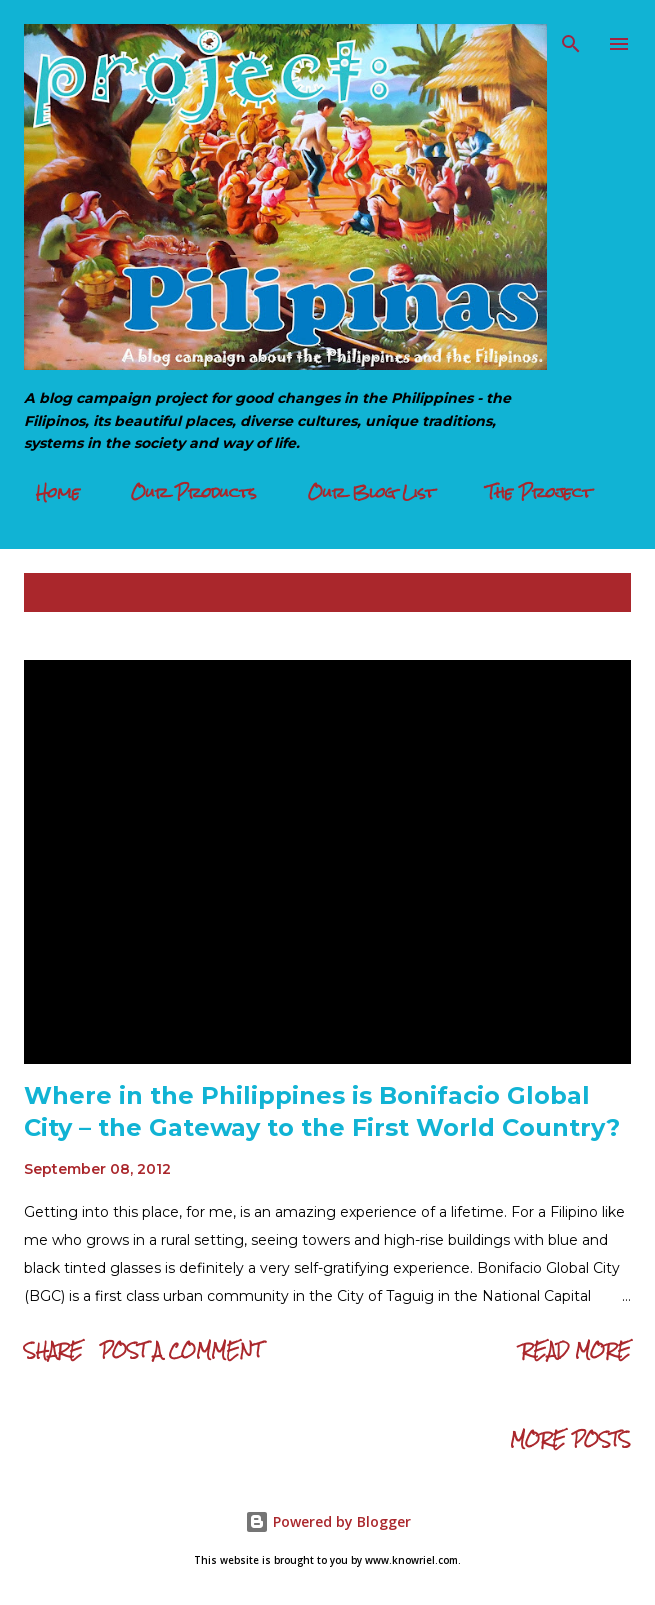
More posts (570, 1439)
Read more (576, 1350)
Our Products (182, 492)
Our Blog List (359, 492)
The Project (527, 492)
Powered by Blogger (328, 1521)
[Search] (571, 36)
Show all (575, 592)
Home (46, 492)
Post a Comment (181, 1350)
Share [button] (53, 1350)
